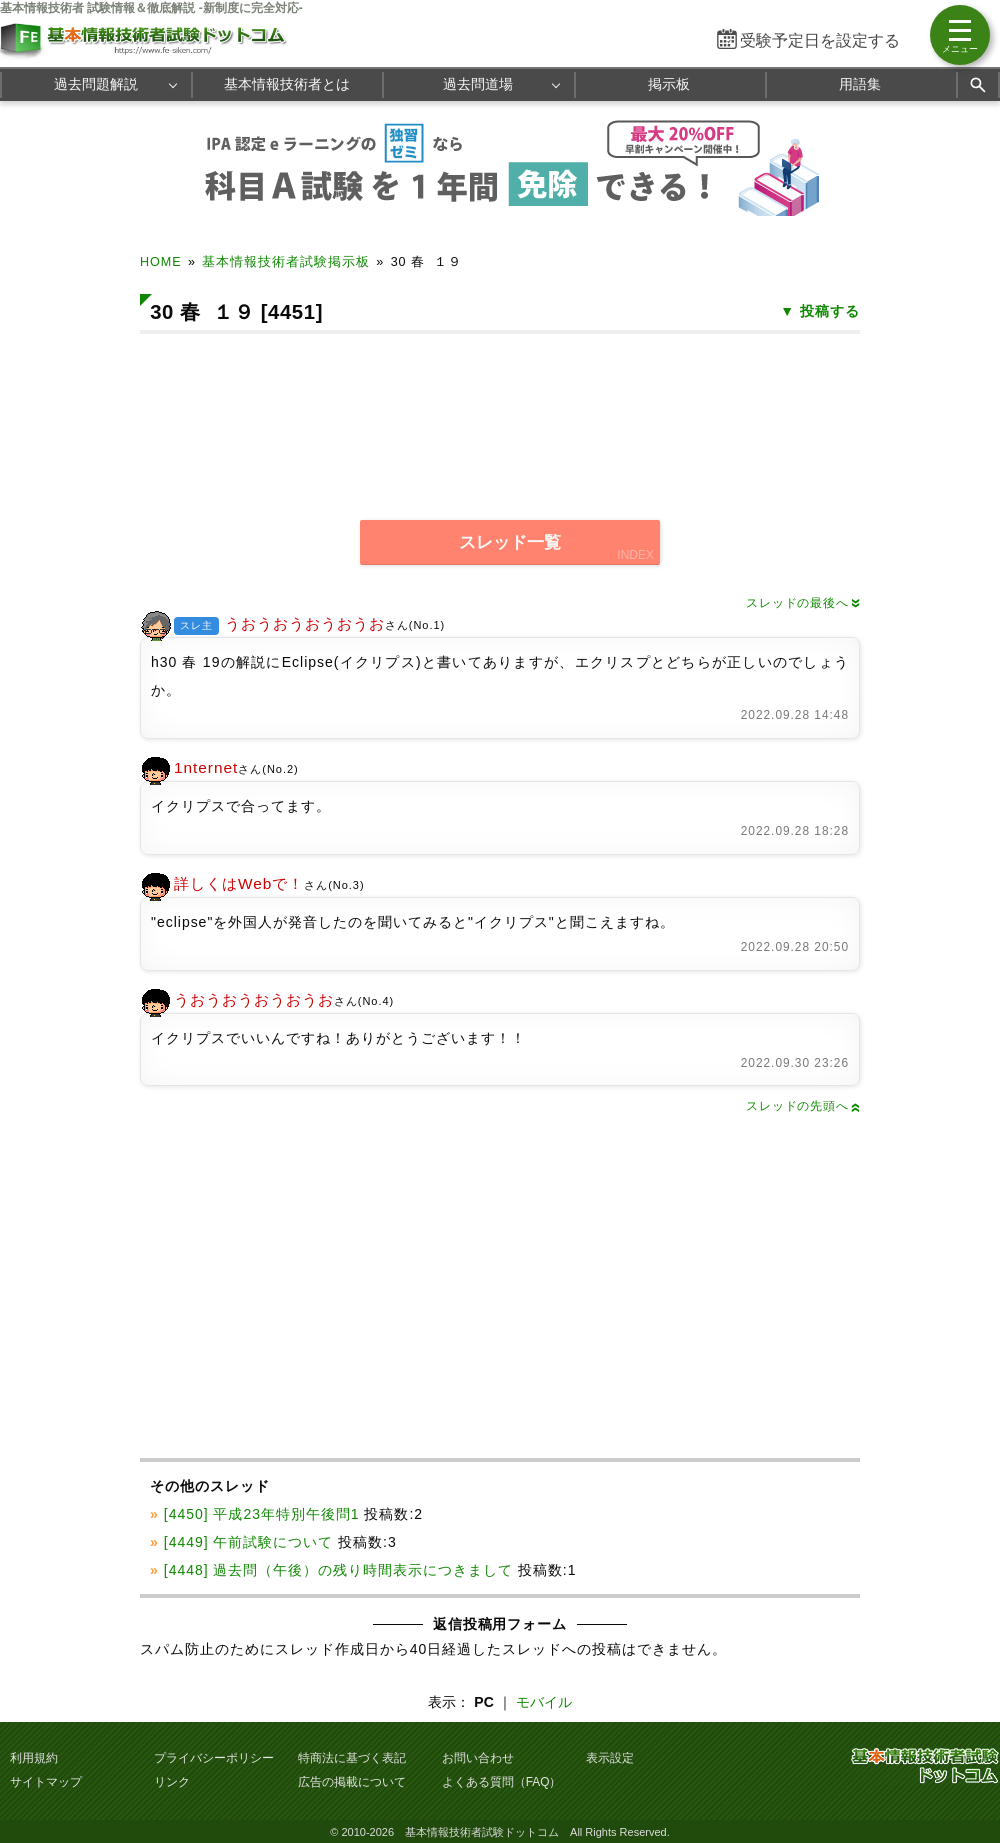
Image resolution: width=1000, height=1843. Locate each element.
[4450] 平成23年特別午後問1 (262, 1514)
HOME (161, 262)
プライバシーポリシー (214, 1758)
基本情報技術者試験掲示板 (286, 262)
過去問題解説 (96, 84)
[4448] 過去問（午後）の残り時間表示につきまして (338, 1570)
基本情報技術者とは (287, 84)
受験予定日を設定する (820, 40)
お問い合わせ (478, 1758)
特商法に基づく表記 (352, 1758)
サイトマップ (46, 1782)
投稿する (830, 311)
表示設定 (610, 1758)
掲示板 (669, 84)
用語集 (860, 84)
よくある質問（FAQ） (502, 1782)
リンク (172, 1782)
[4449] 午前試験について (249, 1542)
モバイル (544, 1702)
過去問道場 (478, 84)
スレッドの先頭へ (803, 1106)
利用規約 (34, 1758)
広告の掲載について (352, 1782)
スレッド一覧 (510, 542)
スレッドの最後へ (803, 603)
